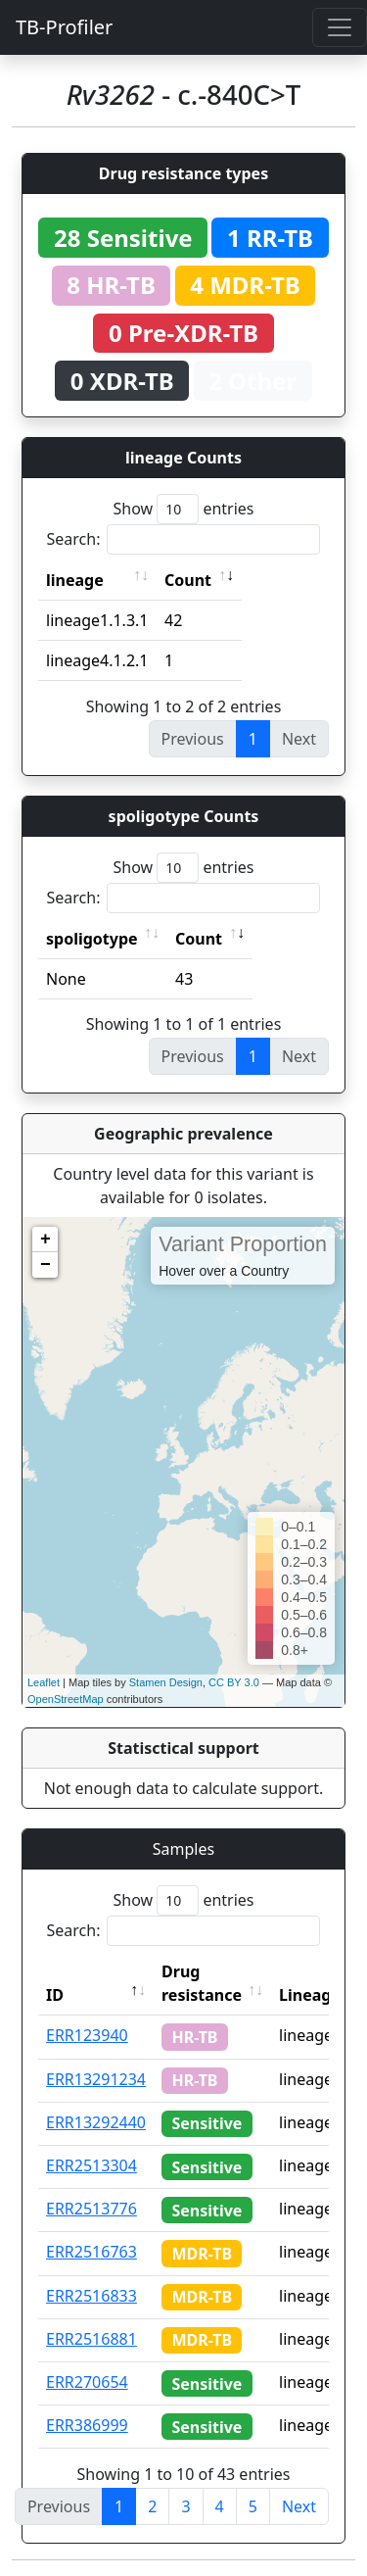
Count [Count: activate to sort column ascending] (187, 580)
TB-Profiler (64, 27)
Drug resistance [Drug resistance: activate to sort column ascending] (201, 1983)
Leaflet (43, 1682)
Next (299, 2506)
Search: (184, 539)
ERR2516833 (91, 2296)
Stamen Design (166, 1682)
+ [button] (45, 1239)
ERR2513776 (91, 2208)
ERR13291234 (96, 2079)
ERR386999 (87, 2425)
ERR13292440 (96, 2122)
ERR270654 (87, 2382)
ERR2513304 (91, 2165)
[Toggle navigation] (339, 27)
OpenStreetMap (65, 1699)
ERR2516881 (91, 2339)
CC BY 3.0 (233, 1682)
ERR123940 (87, 2035)
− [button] (45, 1265)
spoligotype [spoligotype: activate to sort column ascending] (92, 938)
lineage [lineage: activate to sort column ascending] (75, 580)
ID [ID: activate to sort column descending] (55, 1995)
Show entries (183, 509)
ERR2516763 (91, 2251)
